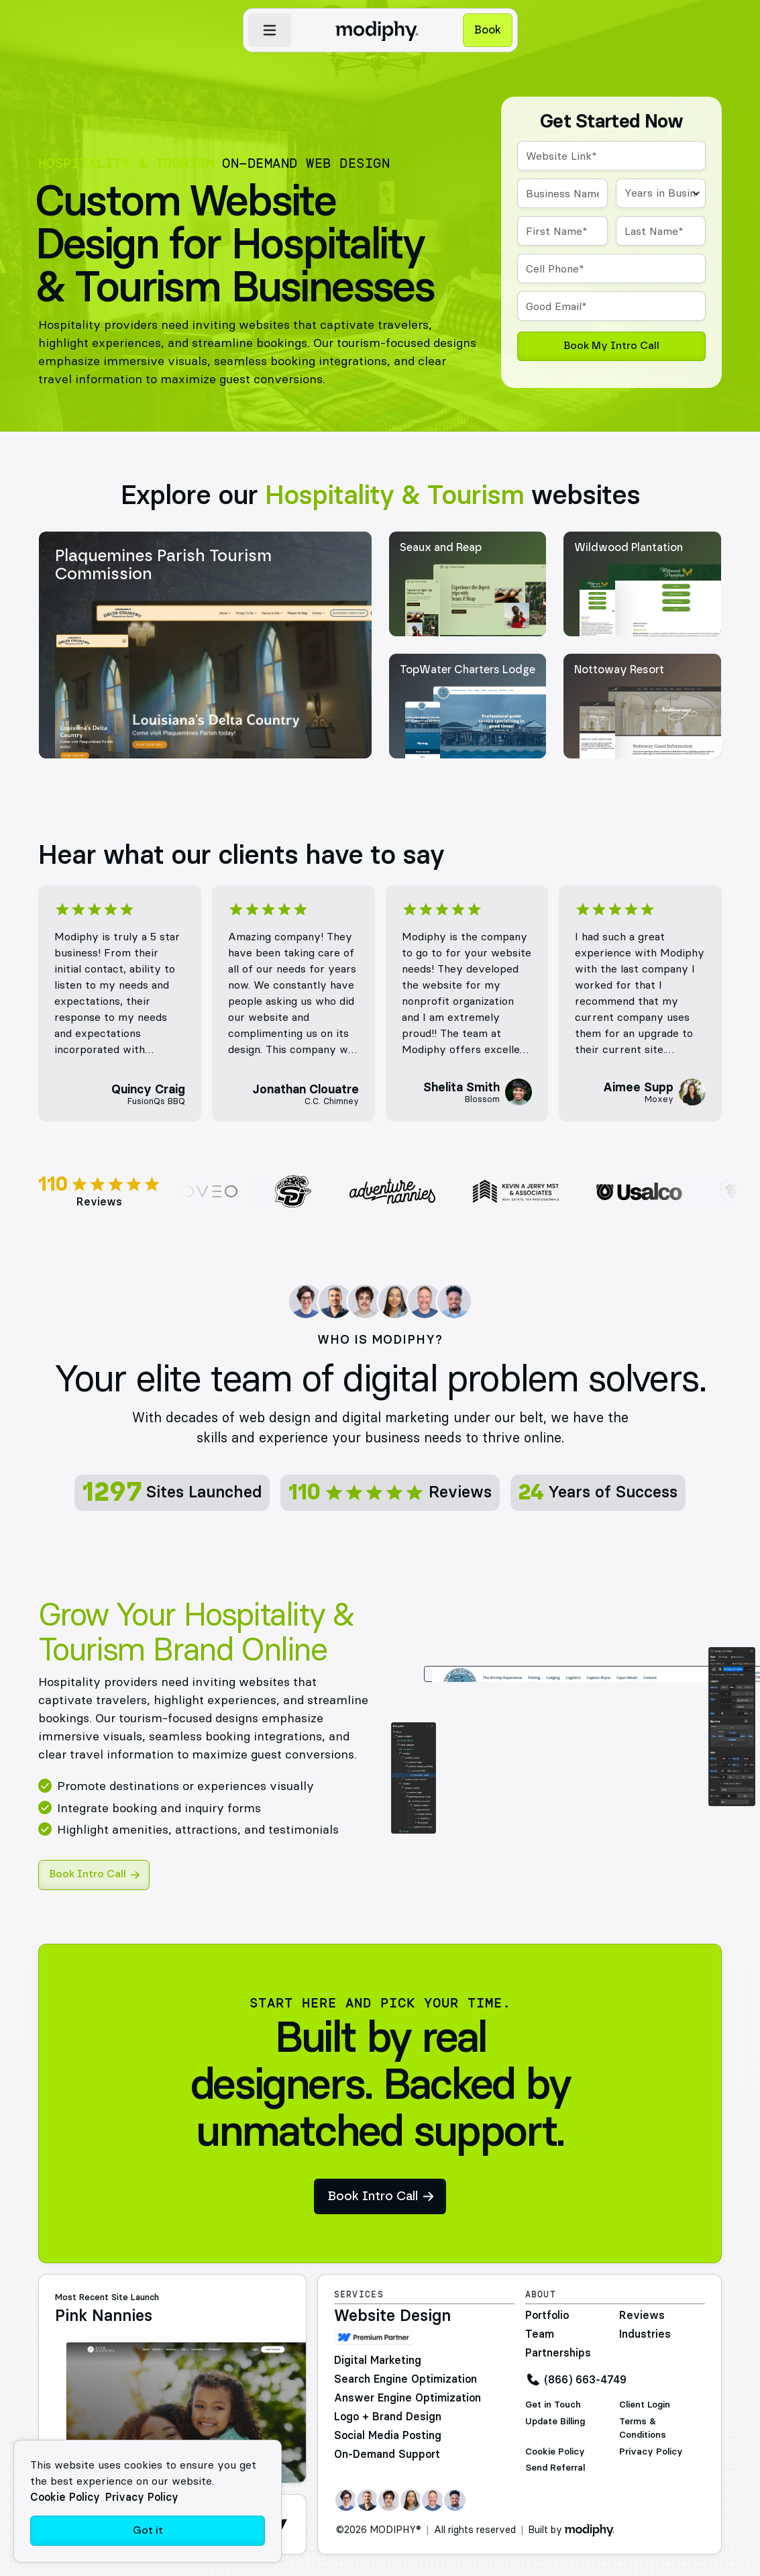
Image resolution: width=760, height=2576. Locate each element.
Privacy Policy (651, 2451)
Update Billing (555, 2421)
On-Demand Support (387, 2454)
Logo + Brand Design (387, 2416)
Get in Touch (553, 2404)
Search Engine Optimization (405, 2378)
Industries (645, 2333)
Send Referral (555, 2467)
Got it (148, 2531)
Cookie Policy (555, 2451)
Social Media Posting (387, 2435)
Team (539, 2333)
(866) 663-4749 (585, 2379)
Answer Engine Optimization (407, 2397)
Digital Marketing (377, 2360)
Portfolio (547, 2315)
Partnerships (558, 2352)
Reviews (642, 2315)
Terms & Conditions (642, 2428)
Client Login (644, 2404)
